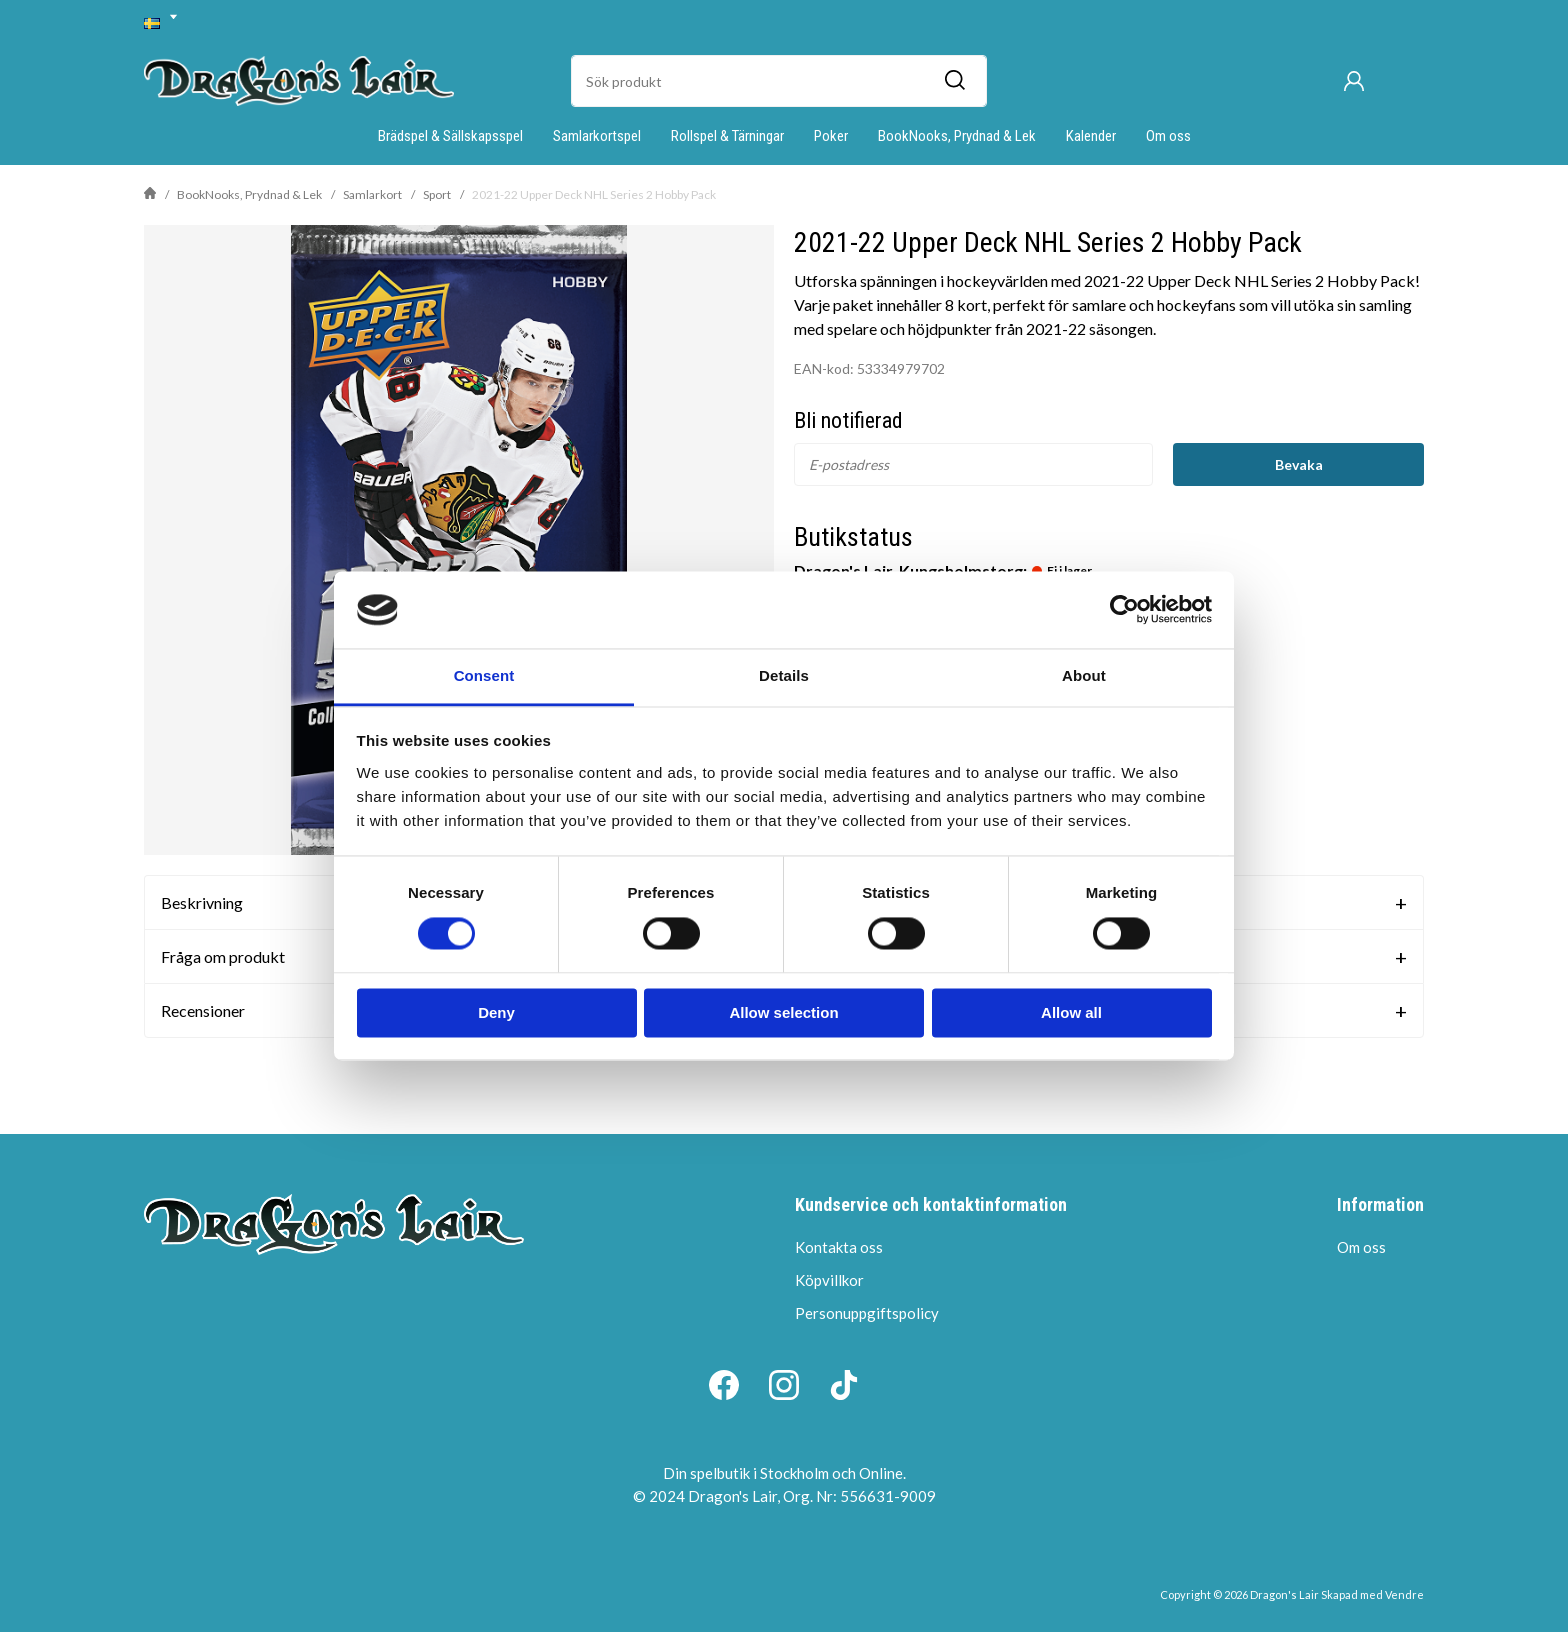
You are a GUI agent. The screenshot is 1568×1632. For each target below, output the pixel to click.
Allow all (1071, 1012)
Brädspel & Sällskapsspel (450, 136)
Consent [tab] (484, 675)
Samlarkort (372, 194)
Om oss (1168, 136)
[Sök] (954, 81)
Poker (831, 136)
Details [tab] (784, 675)
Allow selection (783, 1012)
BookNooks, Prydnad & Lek (957, 136)
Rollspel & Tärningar (727, 136)
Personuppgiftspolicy (867, 1313)
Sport (437, 194)
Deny (496, 1012)
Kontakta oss (839, 1247)
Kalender (1091, 136)
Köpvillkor (829, 1280)
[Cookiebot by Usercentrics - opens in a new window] (1124, 610)
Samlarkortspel (597, 136)
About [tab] (1084, 675)
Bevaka (1299, 464)
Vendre (1404, 1594)
